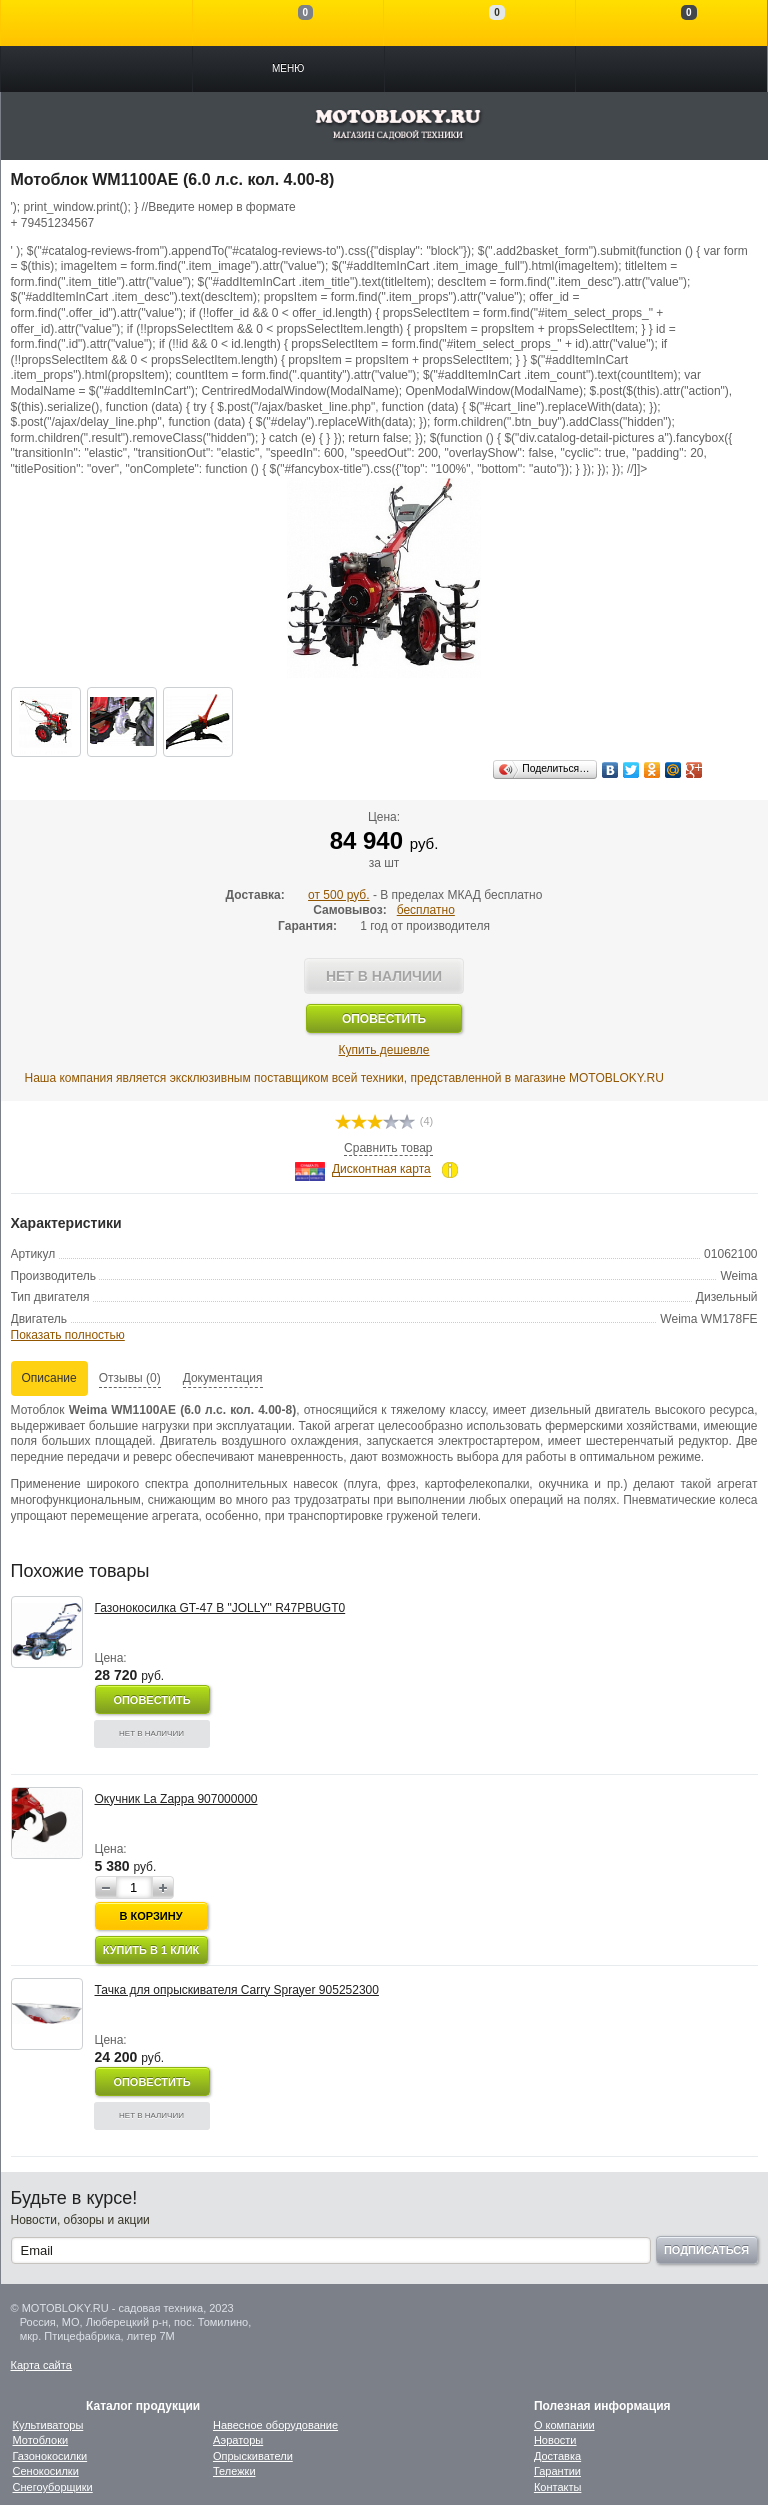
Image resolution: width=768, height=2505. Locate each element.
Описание (49, 1378)
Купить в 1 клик (151, 1950)
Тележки (234, 2471)
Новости (555, 2440)
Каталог (96, 69)
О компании (564, 2425)
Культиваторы (48, 2425)
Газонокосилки (50, 2456)
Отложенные (479, 23)
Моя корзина (671, 23)
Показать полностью (68, 1335)
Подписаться (706, 2250)
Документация (223, 1378)
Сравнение (288, 23)
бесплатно (426, 910)
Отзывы (130, 1378)
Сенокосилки (46, 2471)
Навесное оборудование (275, 2425)
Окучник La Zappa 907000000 (176, 1799)
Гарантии (557, 2471)
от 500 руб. (338, 895)
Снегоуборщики (53, 2487)
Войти (96, 23)
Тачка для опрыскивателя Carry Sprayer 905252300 (237, 1990)
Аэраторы (238, 2440)
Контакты (558, 2487)
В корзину (150, 1916)
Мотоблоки (41, 2440)
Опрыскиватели (253, 2456)
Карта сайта (41, 2365)
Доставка (557, 2456)
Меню (288, 68)
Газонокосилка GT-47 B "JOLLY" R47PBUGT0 (220, 1608)
